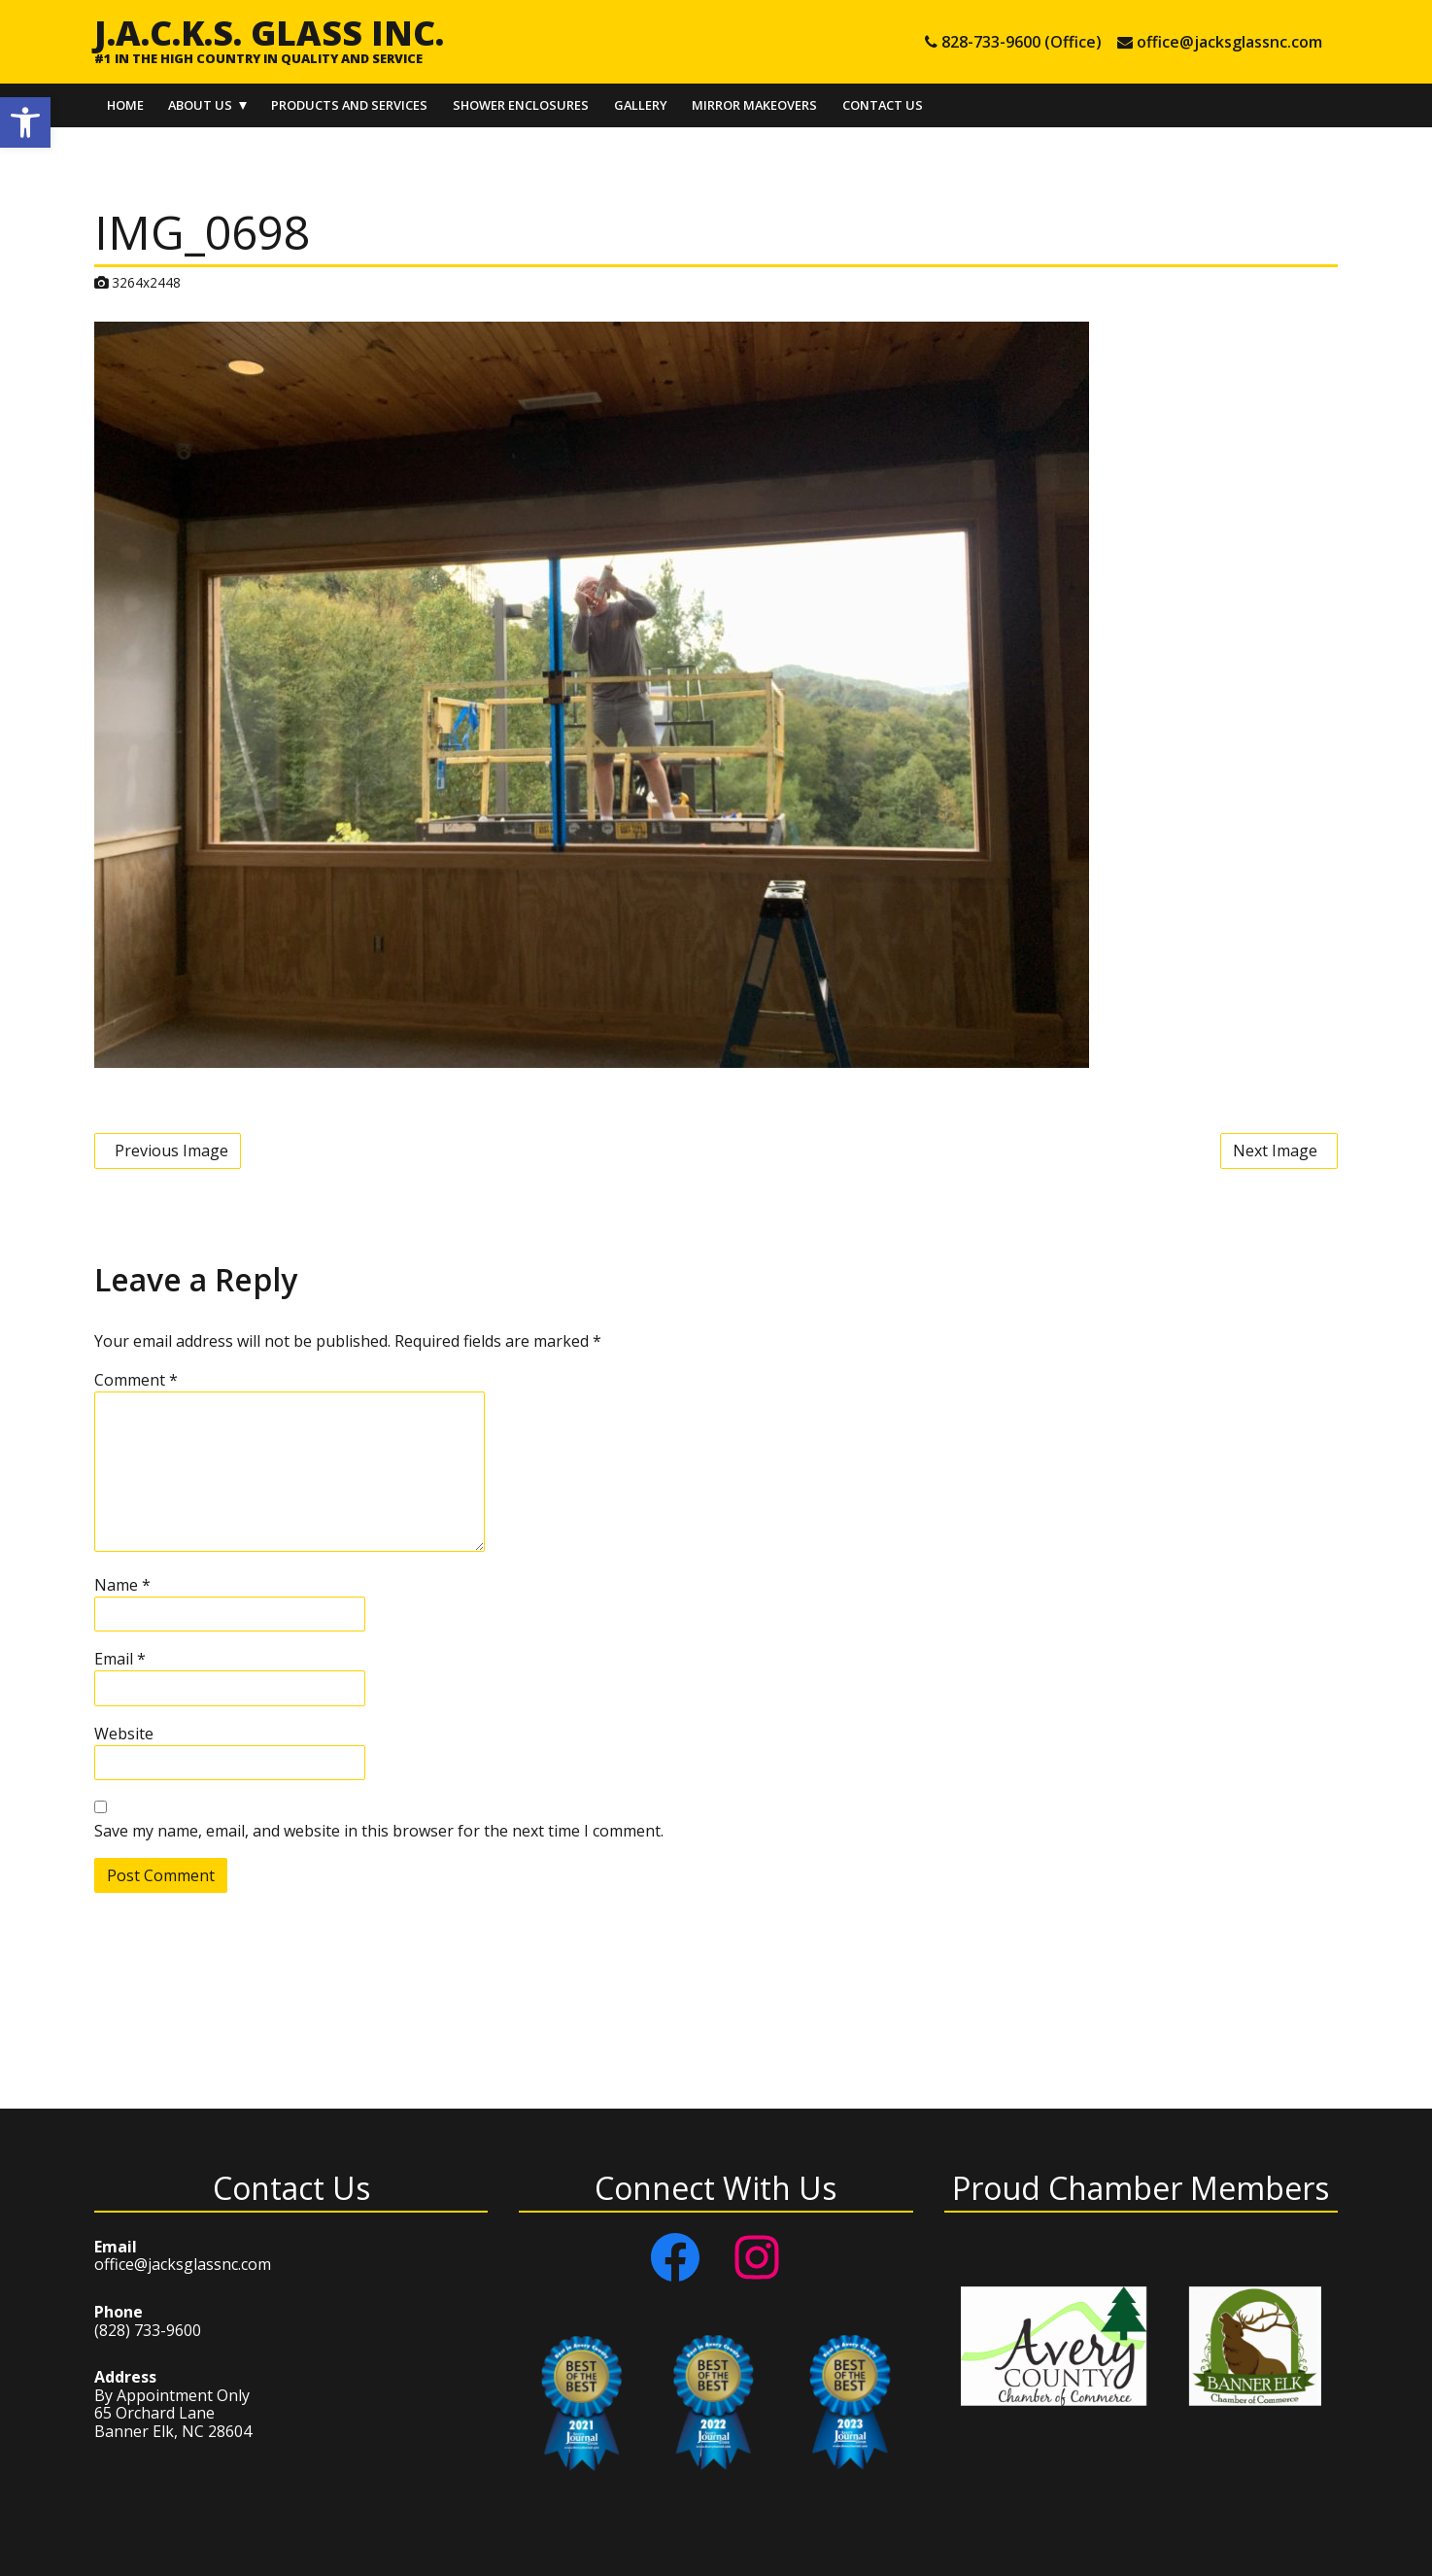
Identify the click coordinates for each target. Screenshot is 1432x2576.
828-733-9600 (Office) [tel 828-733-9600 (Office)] (1021, 41)
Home (125, 105)
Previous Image (171, 1150)
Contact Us (882, 105)
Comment (136, 1380)
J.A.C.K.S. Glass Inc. (269, 32)
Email (120, 1658)
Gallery (640, 105)
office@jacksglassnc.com (182, 2264)
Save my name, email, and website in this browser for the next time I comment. (379, 1830)
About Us (200, 105)
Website (123, 1733)
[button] (25, 122)
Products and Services (349, 105)
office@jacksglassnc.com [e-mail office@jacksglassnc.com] (1229, 41)
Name (122, 1585)
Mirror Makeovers (754, 105)
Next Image (1275, 1150)
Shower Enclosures (521, 105)
